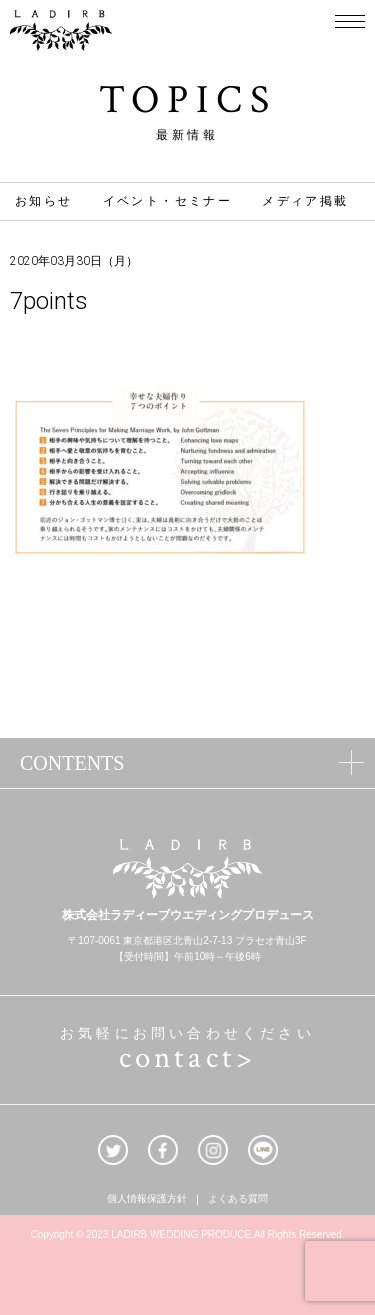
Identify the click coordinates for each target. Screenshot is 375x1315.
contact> (188, 1058)
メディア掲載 (305, 201)
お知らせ (44, 201)
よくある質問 (238, 1200)
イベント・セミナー (168, 201)
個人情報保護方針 (147, 1200)
